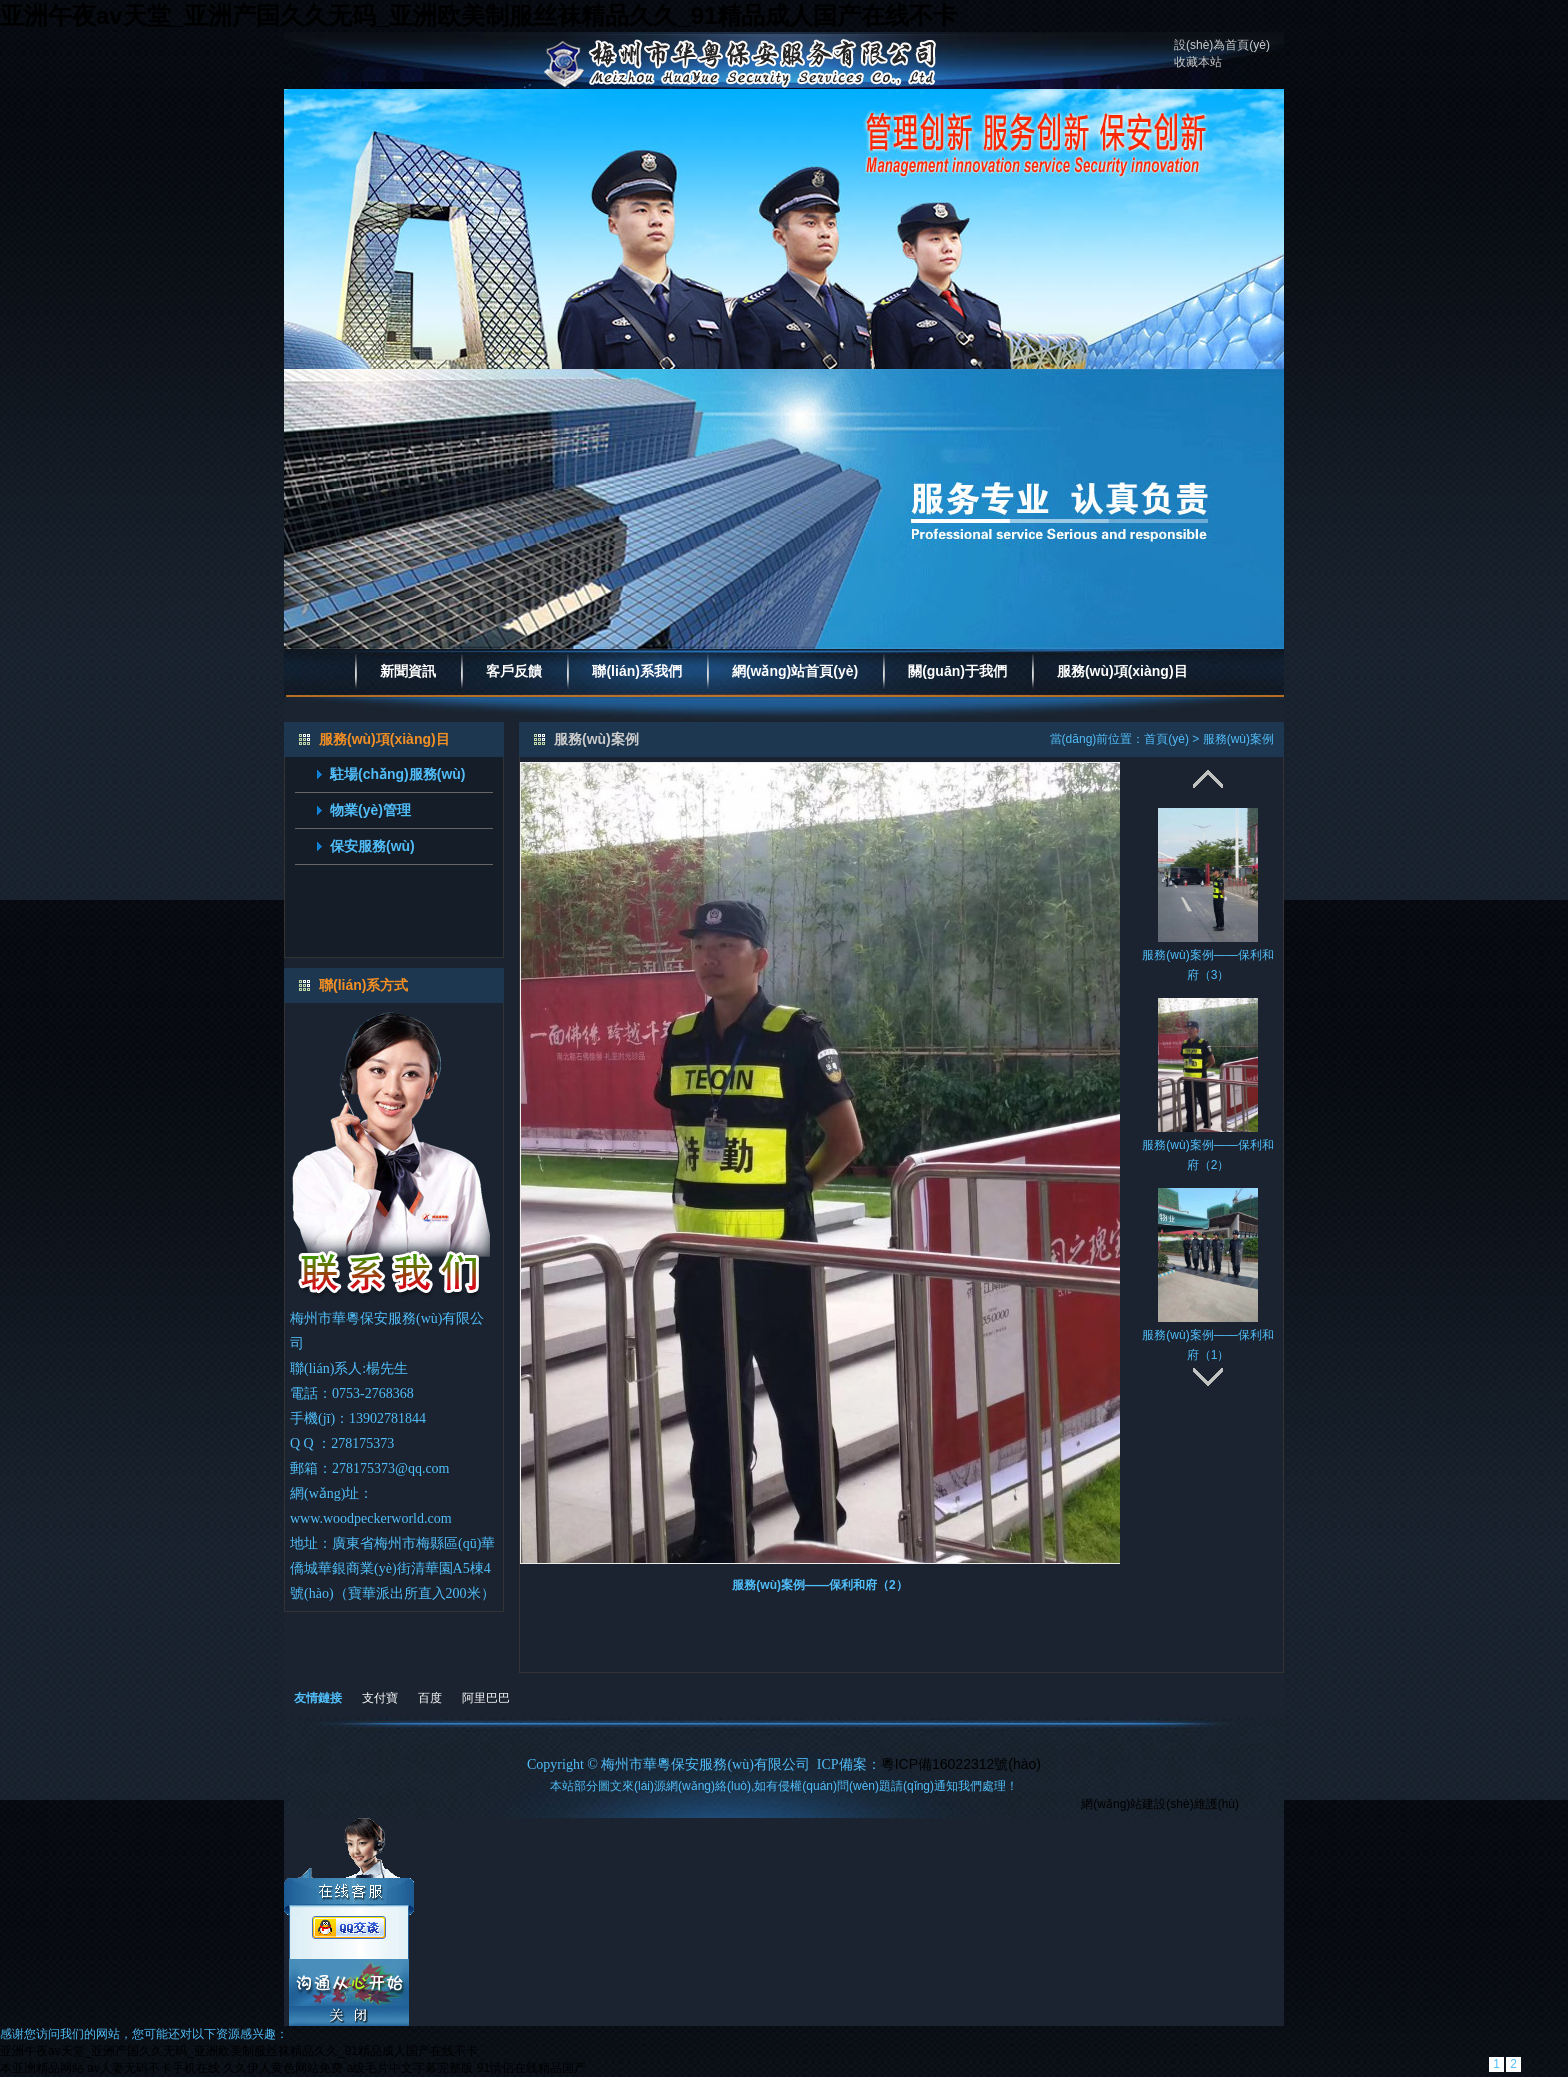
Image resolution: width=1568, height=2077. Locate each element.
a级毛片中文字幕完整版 (410, 2068)
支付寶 (380, 1698)
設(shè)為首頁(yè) (1222, 45)
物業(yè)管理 (370, 810)
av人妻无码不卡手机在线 (153, 2068)
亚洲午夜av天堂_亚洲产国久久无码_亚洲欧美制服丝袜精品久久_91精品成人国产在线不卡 (478, 15)
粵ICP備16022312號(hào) (961, 1764)
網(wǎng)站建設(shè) (1137, 1804)
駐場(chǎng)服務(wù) (398, 774)
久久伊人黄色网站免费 (283, 2068)
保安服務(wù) (372, 846)
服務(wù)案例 (1238, 739)
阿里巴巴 (486, 1698)
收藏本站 (1198, 62)
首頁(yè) (1166, 739)
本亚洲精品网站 (42, 2068)
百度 (430, 1698)
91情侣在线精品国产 (531, 2068)
